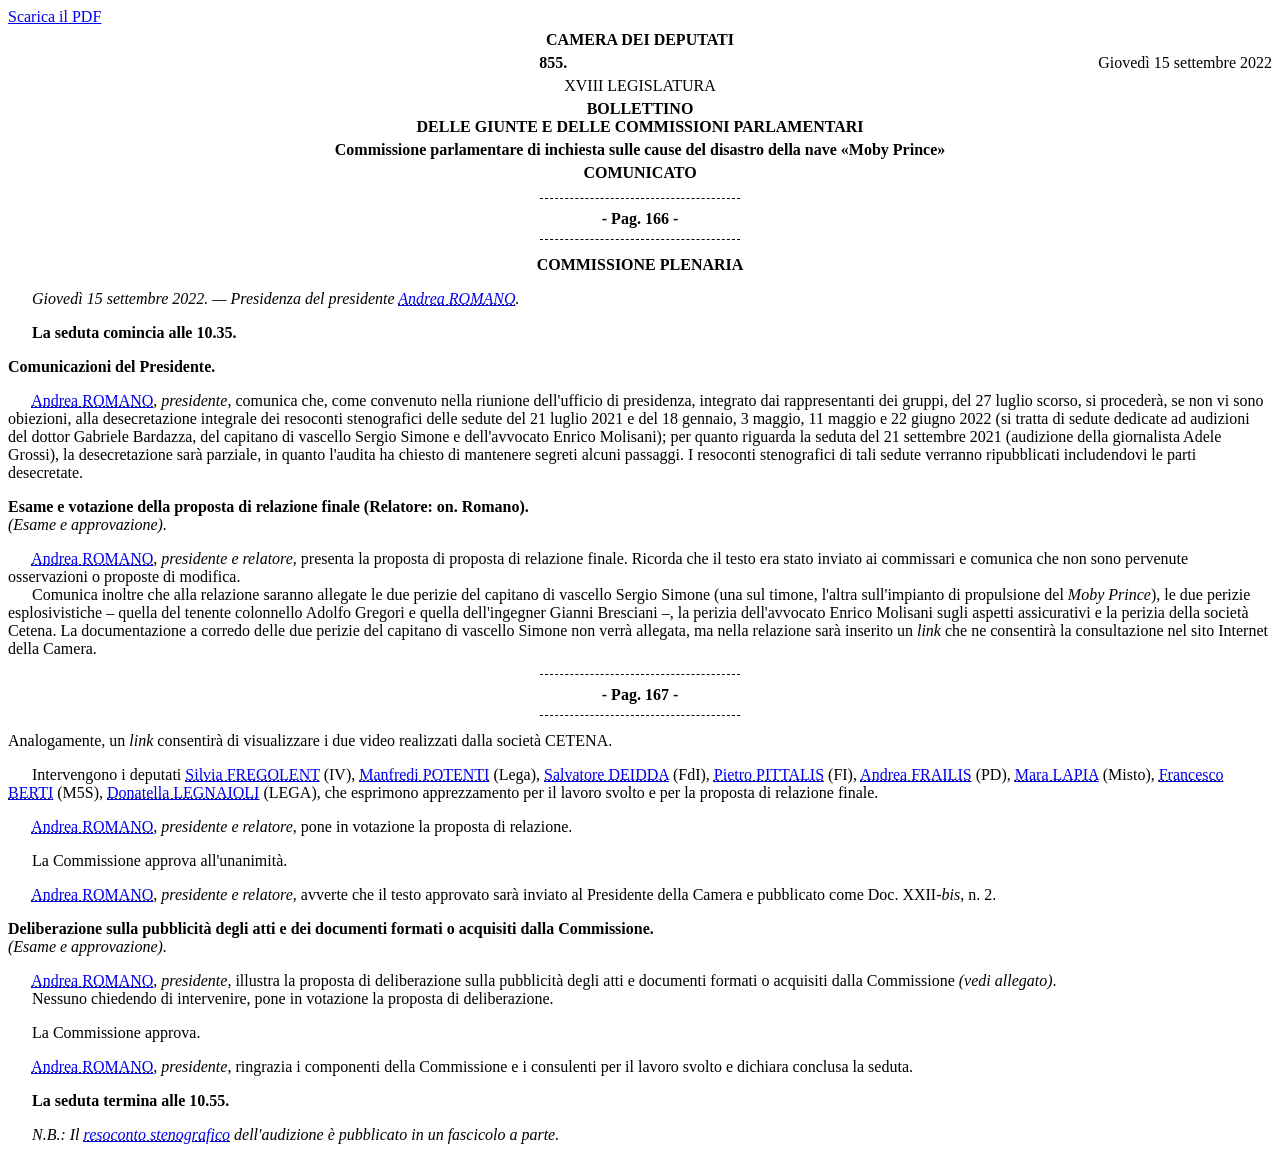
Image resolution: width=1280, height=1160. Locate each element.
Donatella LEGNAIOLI (183, 792)
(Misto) (1127, 774)
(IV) (338, 774)
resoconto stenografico (157, 1134)
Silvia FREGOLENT (252, 774)
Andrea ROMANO (456, 298)
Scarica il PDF (54, 16)
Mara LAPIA (1057, 774)
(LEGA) (289, 792)
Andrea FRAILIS (916, 774)
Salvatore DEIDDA (606, 774)
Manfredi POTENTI (424, 774)
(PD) (991, 774)
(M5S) (78, 792)
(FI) (840, 774)
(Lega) (514, 774)
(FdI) (689, 774)
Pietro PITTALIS (769, 774)
